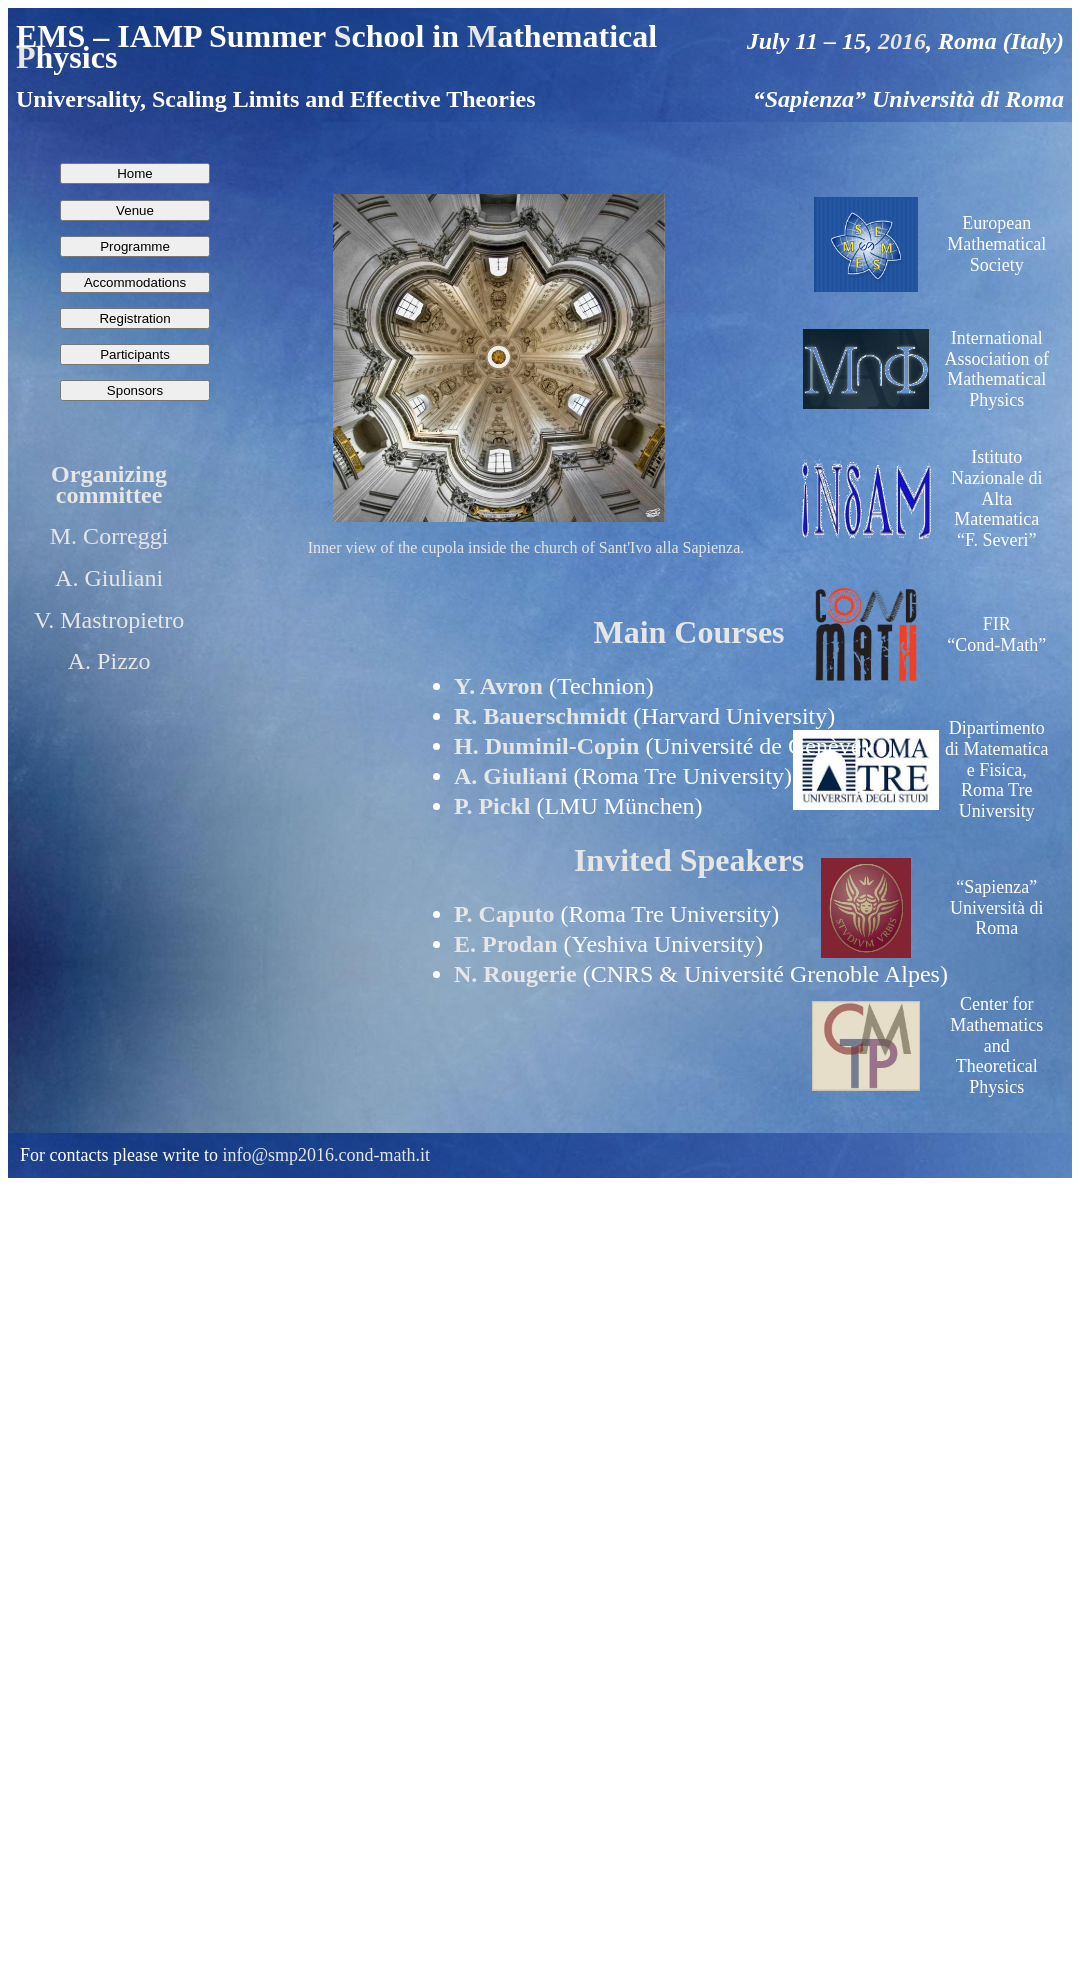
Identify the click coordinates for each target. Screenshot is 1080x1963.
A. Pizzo (109, 661)
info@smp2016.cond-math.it (326, 1155)
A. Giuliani (109, 578)
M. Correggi (109, 536)
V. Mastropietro (109, 620)
